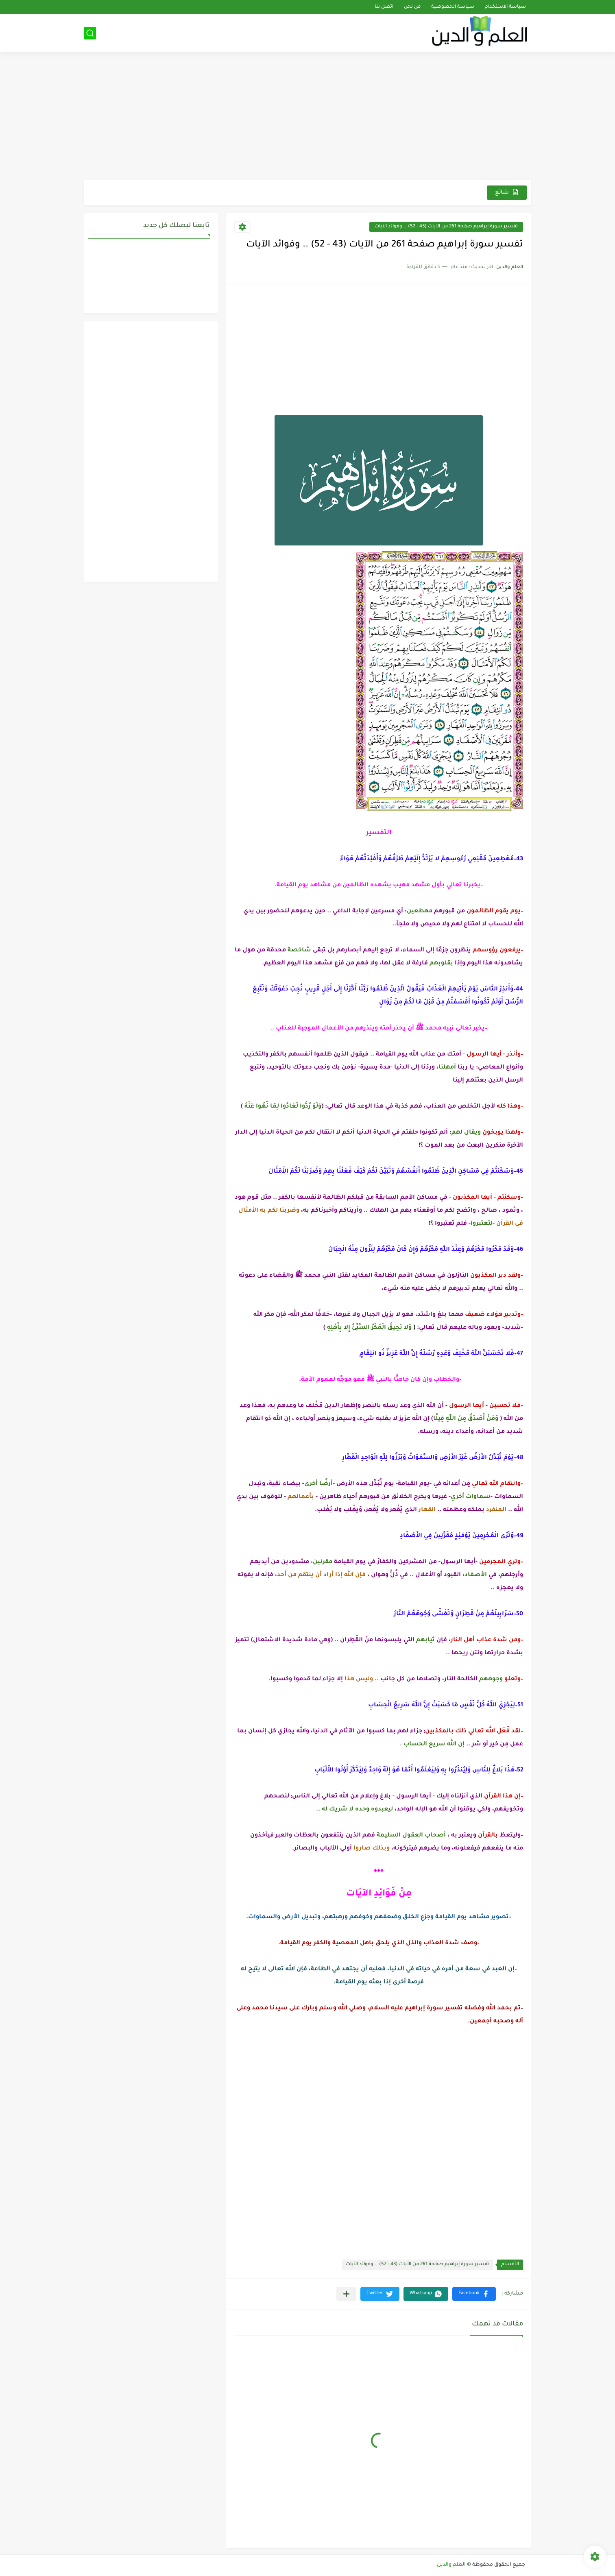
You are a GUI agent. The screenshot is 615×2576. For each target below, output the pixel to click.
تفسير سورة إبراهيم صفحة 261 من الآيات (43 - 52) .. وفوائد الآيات (446, 226)
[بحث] (90, 33)
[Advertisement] (307, 117)
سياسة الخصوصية (452, 7)
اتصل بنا (384, 7)
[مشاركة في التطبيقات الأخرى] (346, 2294)
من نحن (412, 7)
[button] (474, 2294)
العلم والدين (451, 2565)
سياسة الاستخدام (505, 7)
